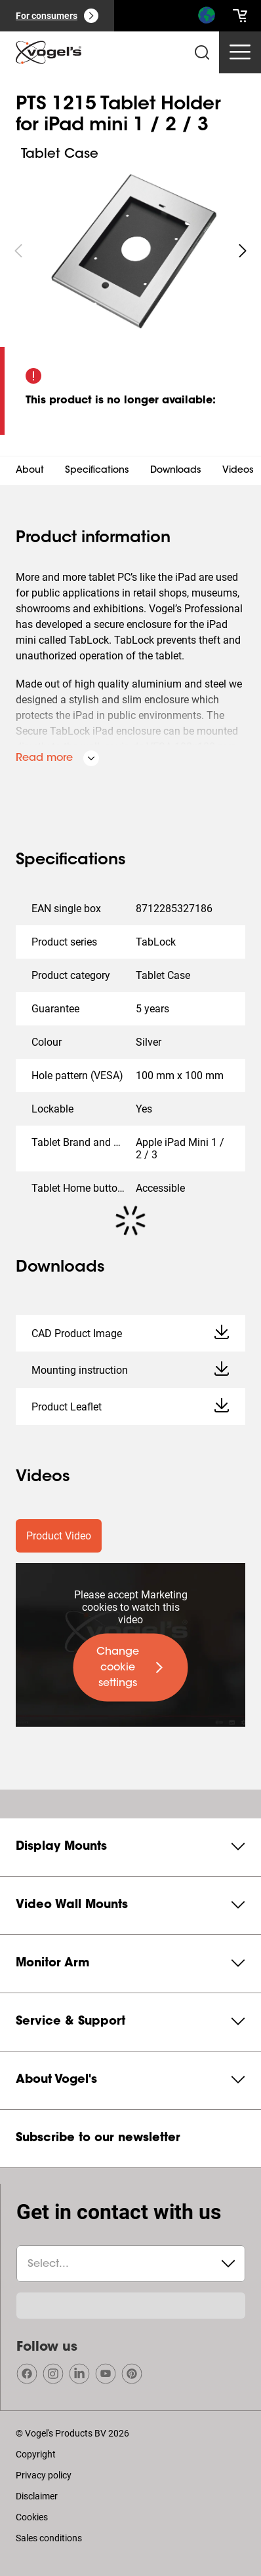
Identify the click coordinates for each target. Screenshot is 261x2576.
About (30, 470)
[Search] (206, 18)
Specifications (97, 470)
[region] (130, 251)
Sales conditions (49, 2538)
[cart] (240, 16)
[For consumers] (57, 15)
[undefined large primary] (130, 1668)
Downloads (175, 470)
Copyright (36, 2454)
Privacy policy (43, 2475)
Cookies (32, 2517)
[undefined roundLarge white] (242, 250)
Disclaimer (37, 2496)
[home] (48, 52)
